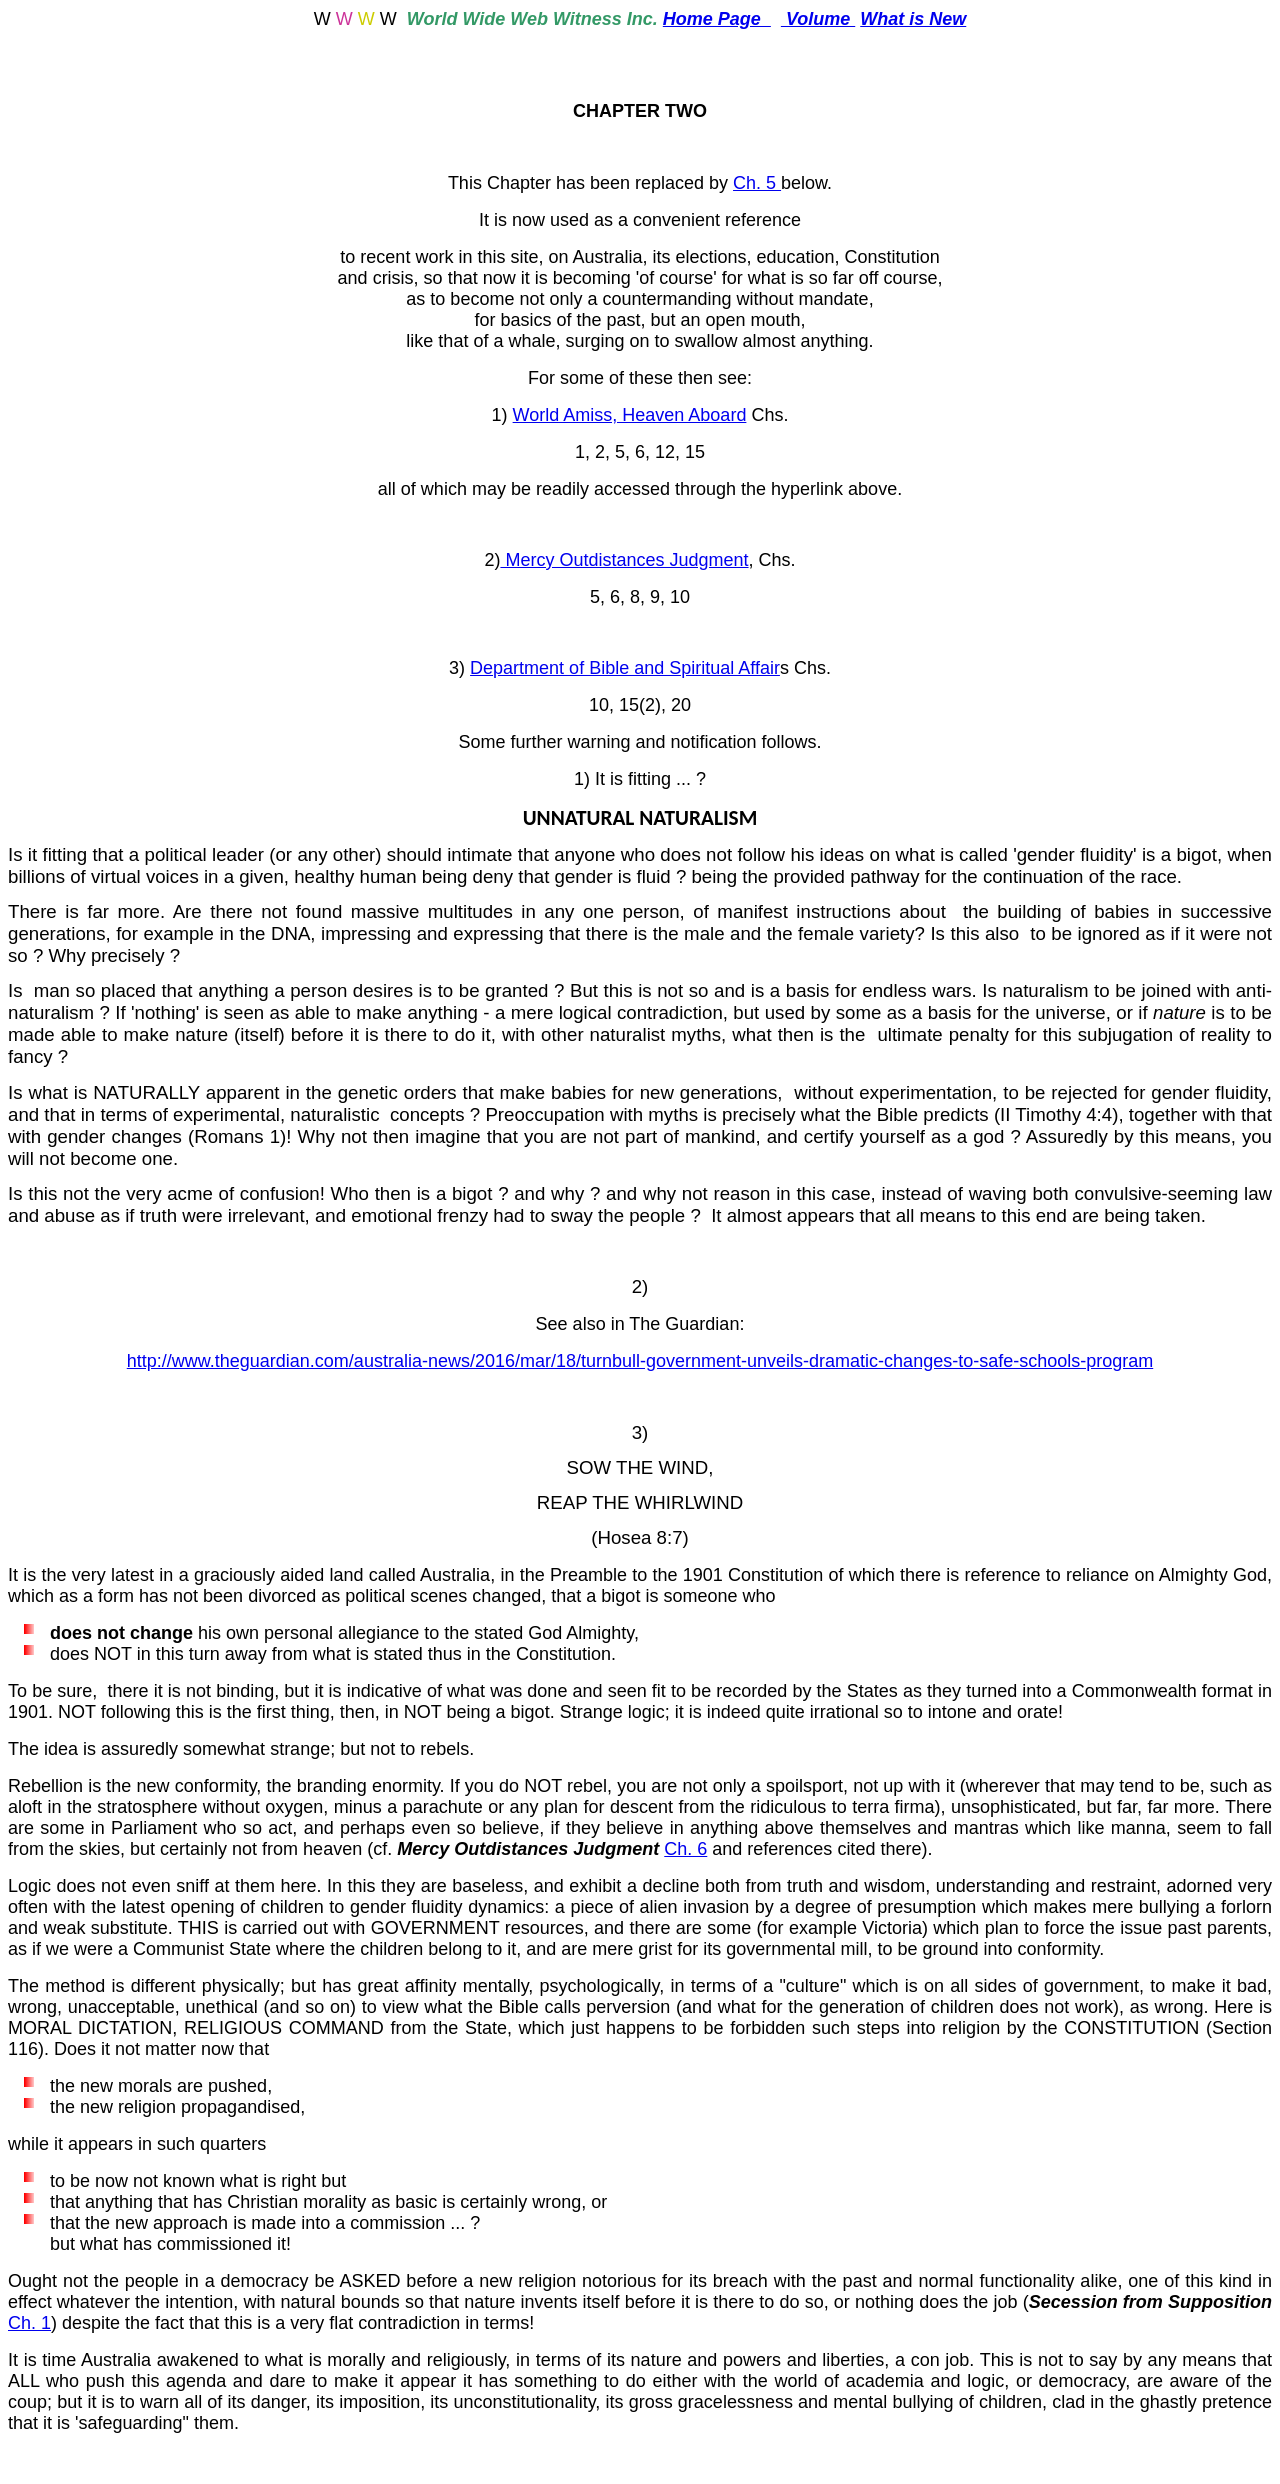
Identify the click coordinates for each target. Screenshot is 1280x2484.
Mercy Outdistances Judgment (624, 560)
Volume (818, 19)
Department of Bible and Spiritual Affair (625, 668)
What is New (913, 19)
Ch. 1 (29, 2323)
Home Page (717, 19)
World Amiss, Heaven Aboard (630, 415)
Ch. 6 (685, 1849)
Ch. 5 (757, 183)
